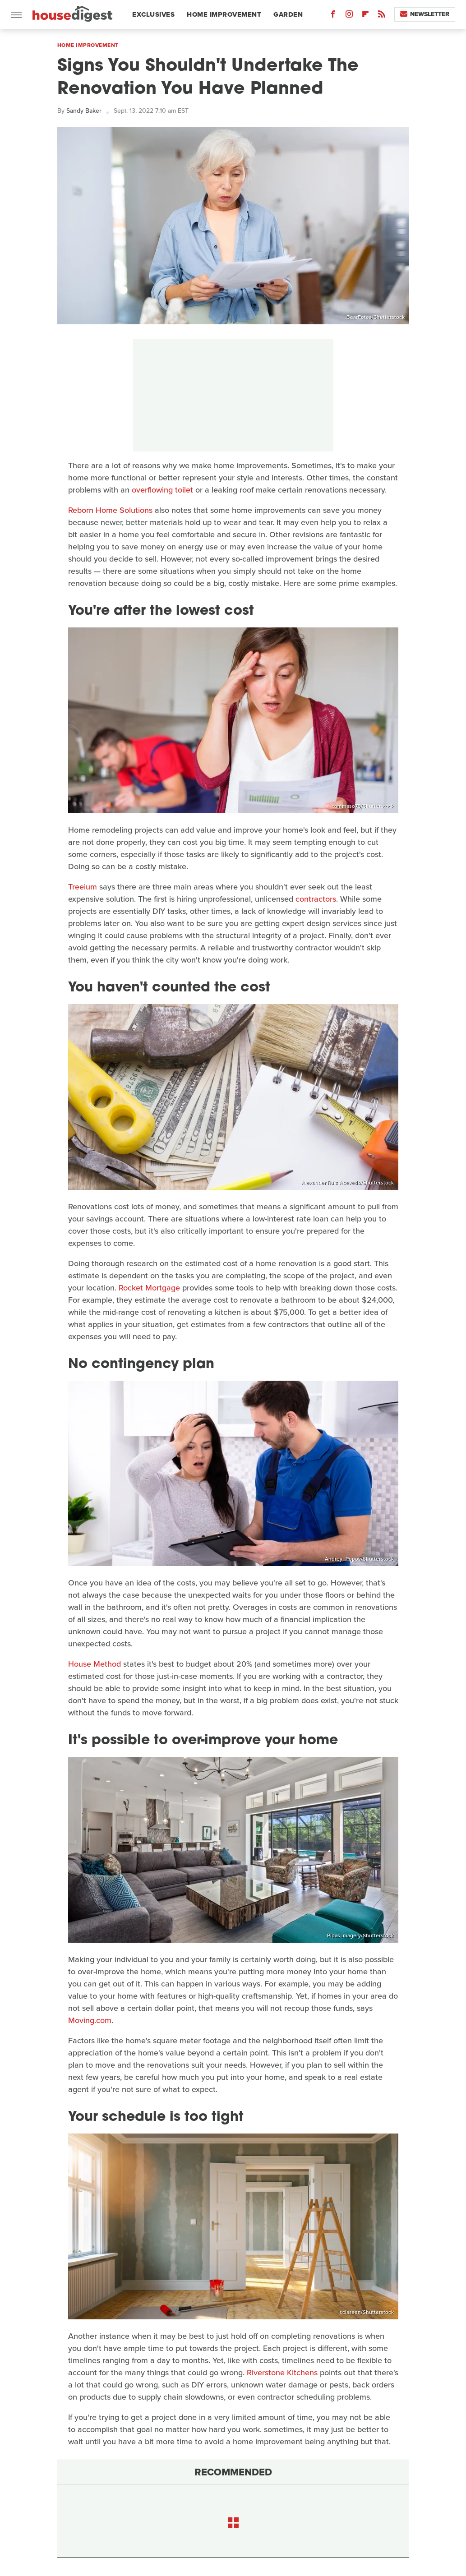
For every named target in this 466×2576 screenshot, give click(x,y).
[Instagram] (349, 16)
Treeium (82, 887)
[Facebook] (333, 16)
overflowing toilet (162, 490)
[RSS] (381, 16)
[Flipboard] (365, 16)
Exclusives (153, 14)
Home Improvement (224, 14)
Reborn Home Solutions (110, 510)
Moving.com (89, 2020)
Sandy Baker (84, 110)
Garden (288, 14)
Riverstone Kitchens (282, 2372)
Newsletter (424, 14)
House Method (94, 1664)
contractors (315, 899)
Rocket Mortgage (149, 1288)
